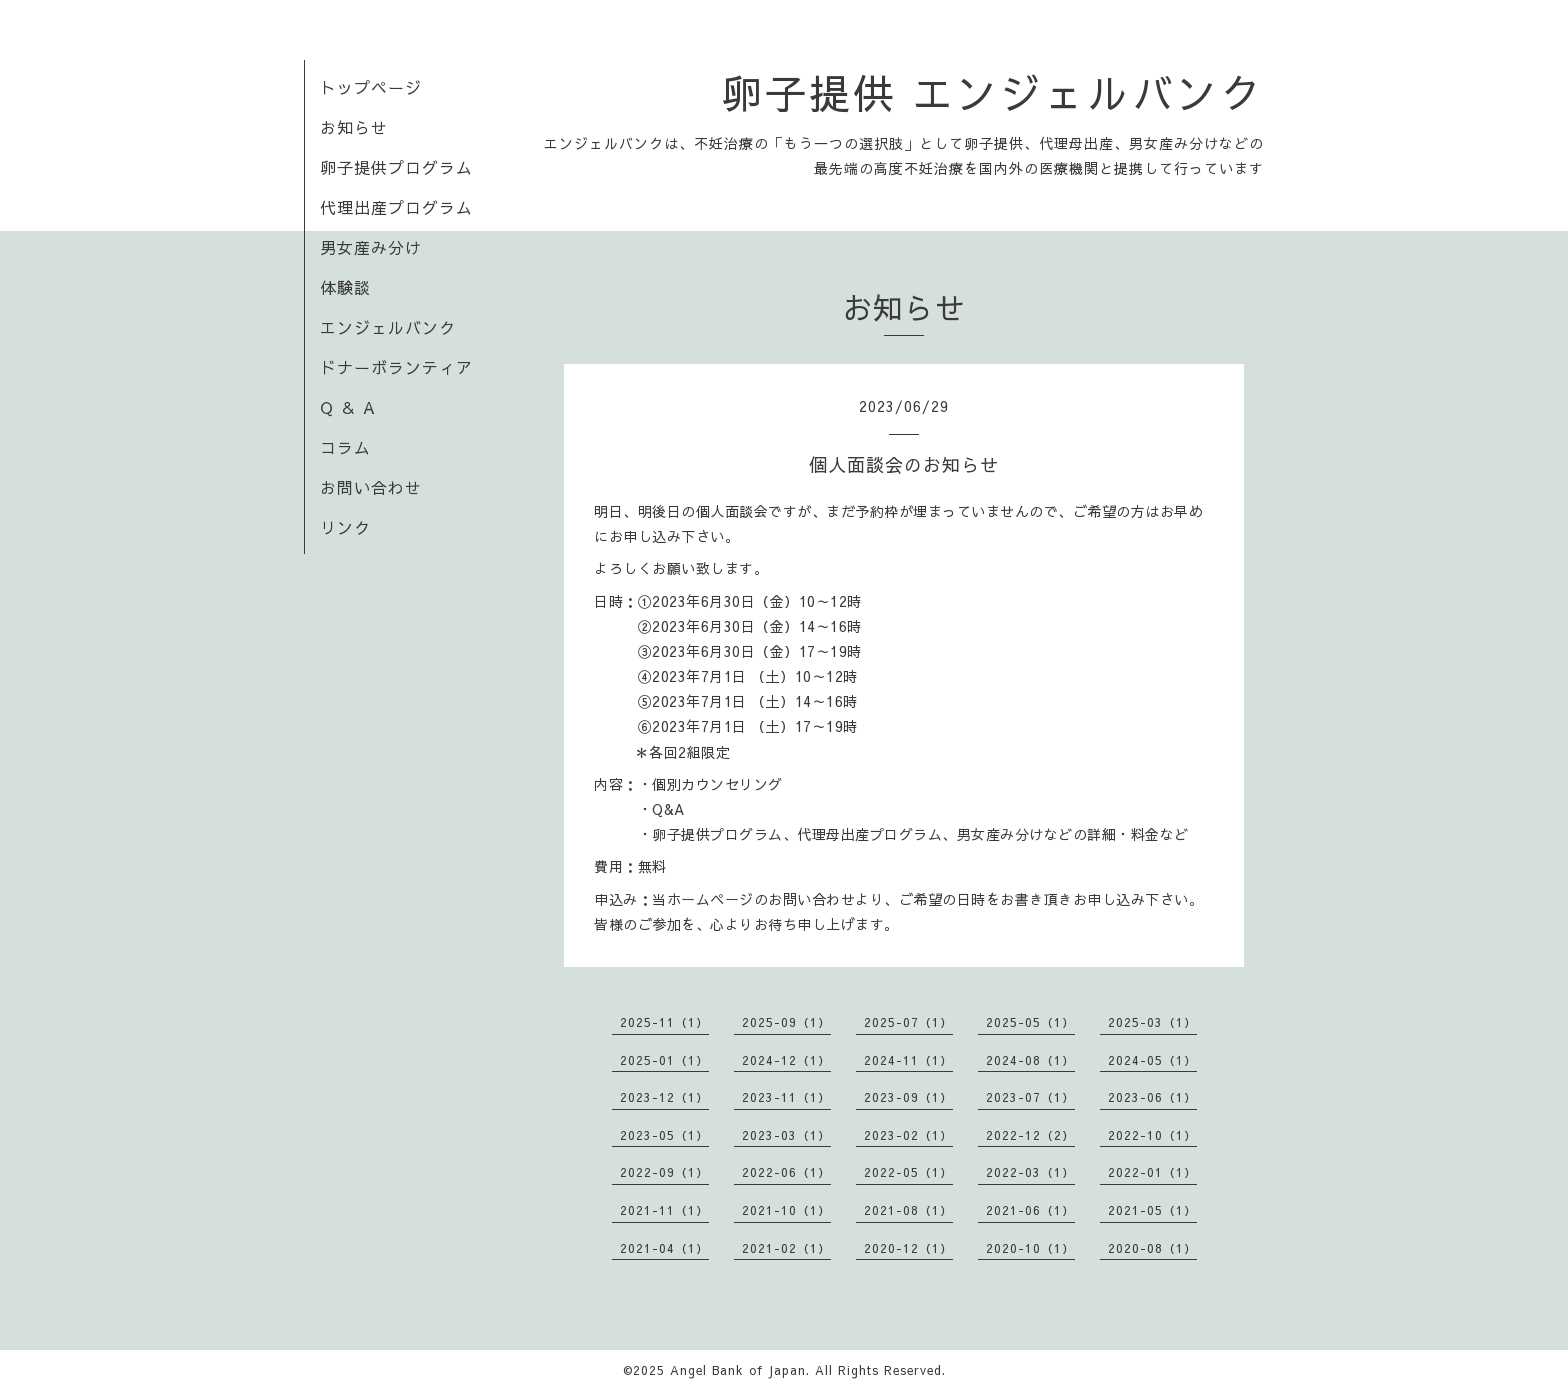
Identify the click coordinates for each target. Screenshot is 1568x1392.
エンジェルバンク (388, 327)
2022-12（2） (1030, 1135)
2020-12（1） (908, 1248)
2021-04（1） (664, 1248)
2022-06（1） (786, 1172)
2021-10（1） (786, 1210)
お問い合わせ (371, 487)
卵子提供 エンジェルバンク (992, 92)
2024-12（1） (786, 1060)
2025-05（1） (1030, 1022)
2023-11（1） (786, 1097)
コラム (345, 447)
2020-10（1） (1030, 1248)
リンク (345, 527)
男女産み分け (371, 247)
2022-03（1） (1030, 1172)
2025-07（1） (908, 1022)
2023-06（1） (1152, 1097)
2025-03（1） (1152, 1022)
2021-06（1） (1030, 1210)
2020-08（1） (1152, 1248)
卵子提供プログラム (396, 167)
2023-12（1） (664, 1097)
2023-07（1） (1030, 1097)
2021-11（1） (664, 1210)
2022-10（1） (1152, 1135)
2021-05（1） (1152, 1210)
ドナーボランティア (396, 367)
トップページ (371, 87)
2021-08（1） (908, 1210)
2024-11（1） (908, 1060)
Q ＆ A (348, 407)
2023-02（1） (908, 1135)
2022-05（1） (908, 1172)
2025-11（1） (664, 1022)
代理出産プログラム (396, 207)
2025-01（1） (664, 1060)
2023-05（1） (664, 1135)
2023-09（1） (908, 1097)
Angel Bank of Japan (738, 1370)
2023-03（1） (786, 1135)
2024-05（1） (1152, 1060)
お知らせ (354, 127)
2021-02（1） (786, 1248)
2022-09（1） (664, 1172)
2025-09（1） (786, 1022)
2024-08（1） (1030, 1060)
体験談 (345, 287)
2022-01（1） (1152, 1172)
